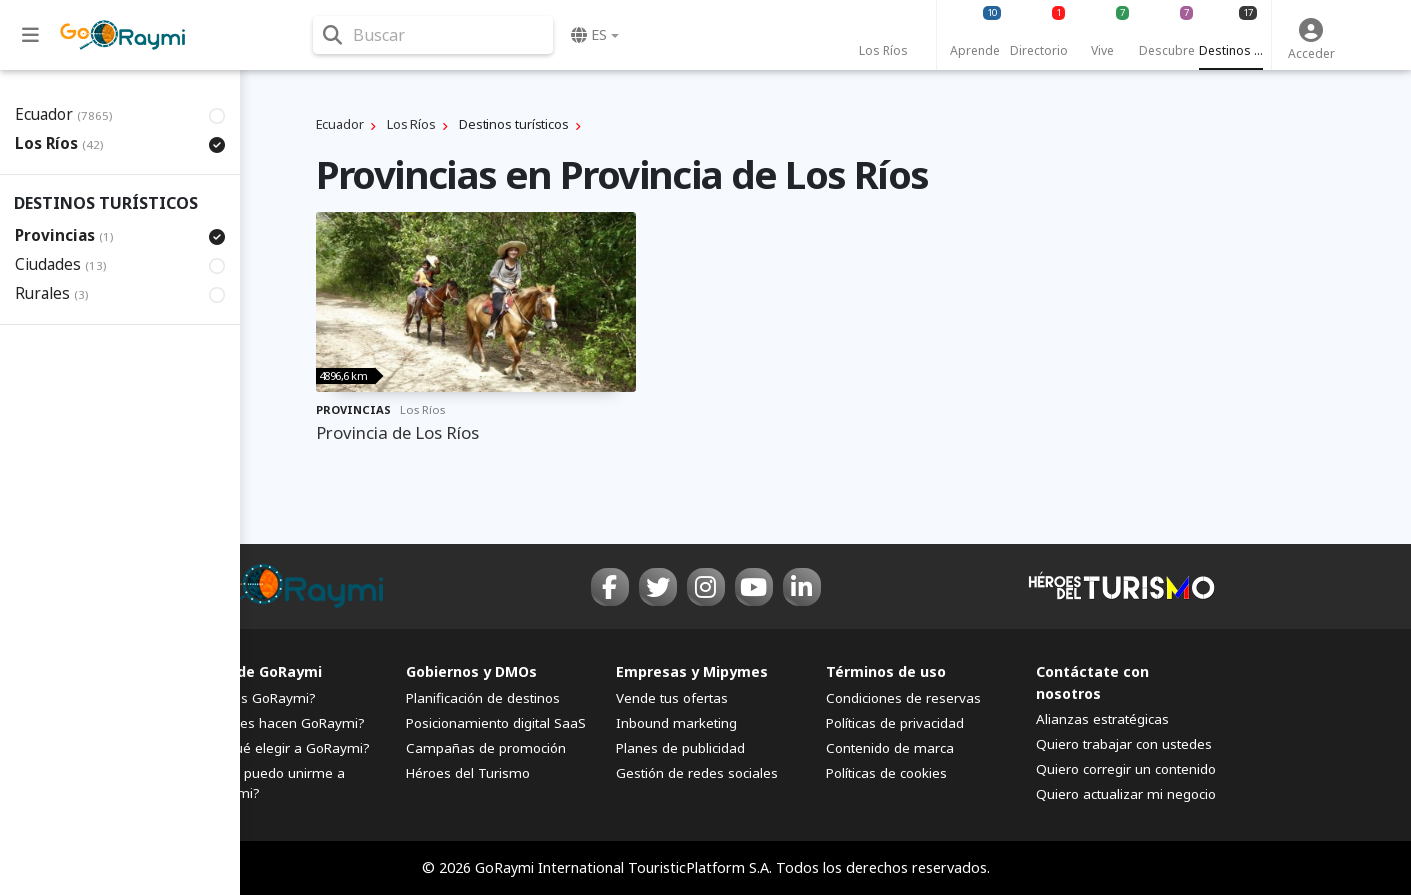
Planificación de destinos (483, 698)
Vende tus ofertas (672, 698)
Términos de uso (886, 671)
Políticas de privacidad (895, 723)
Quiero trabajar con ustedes (1124, 744)
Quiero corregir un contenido (1126, 769)
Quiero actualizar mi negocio (1126, 794)
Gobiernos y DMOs (471, 671)
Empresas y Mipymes (692, 671)
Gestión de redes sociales (697, 773)
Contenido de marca (890, 748)
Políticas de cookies (886, 773)
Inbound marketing (676, 723)
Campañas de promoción (486, 748)
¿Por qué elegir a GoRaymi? (283, 748)
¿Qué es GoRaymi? (256, 698)
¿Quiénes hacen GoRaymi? (280, 723)
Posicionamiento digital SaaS (496, 723)
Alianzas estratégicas (1102, 719)
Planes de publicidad (680, 748)
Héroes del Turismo (468, 773)
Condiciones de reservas (903, 698)
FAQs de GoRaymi (259, 671)
